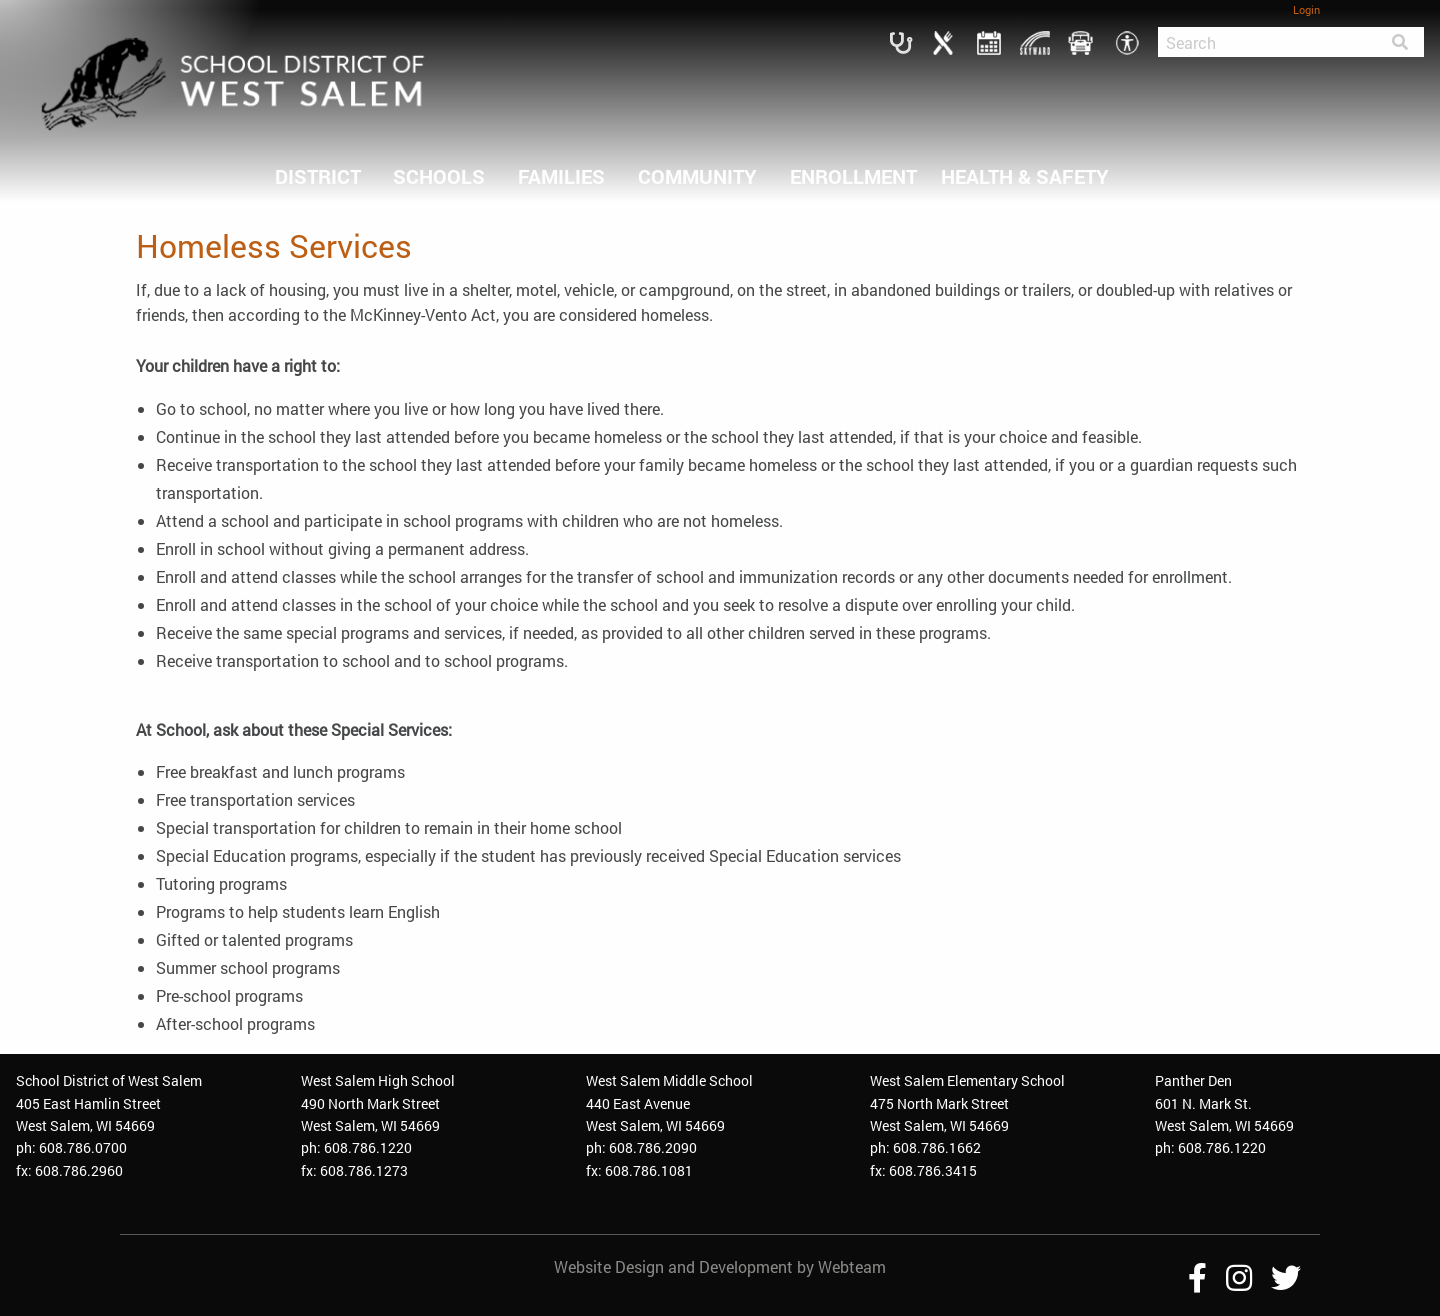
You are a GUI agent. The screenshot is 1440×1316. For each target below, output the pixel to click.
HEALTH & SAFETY (1025, 176)
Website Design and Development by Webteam (720, 1266)
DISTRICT (318, 176)
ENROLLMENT (853, 176)
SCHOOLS (439, 176)
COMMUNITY (697, 176)
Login (1306, 9)
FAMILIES (561, 176)
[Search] (1267, 42)
